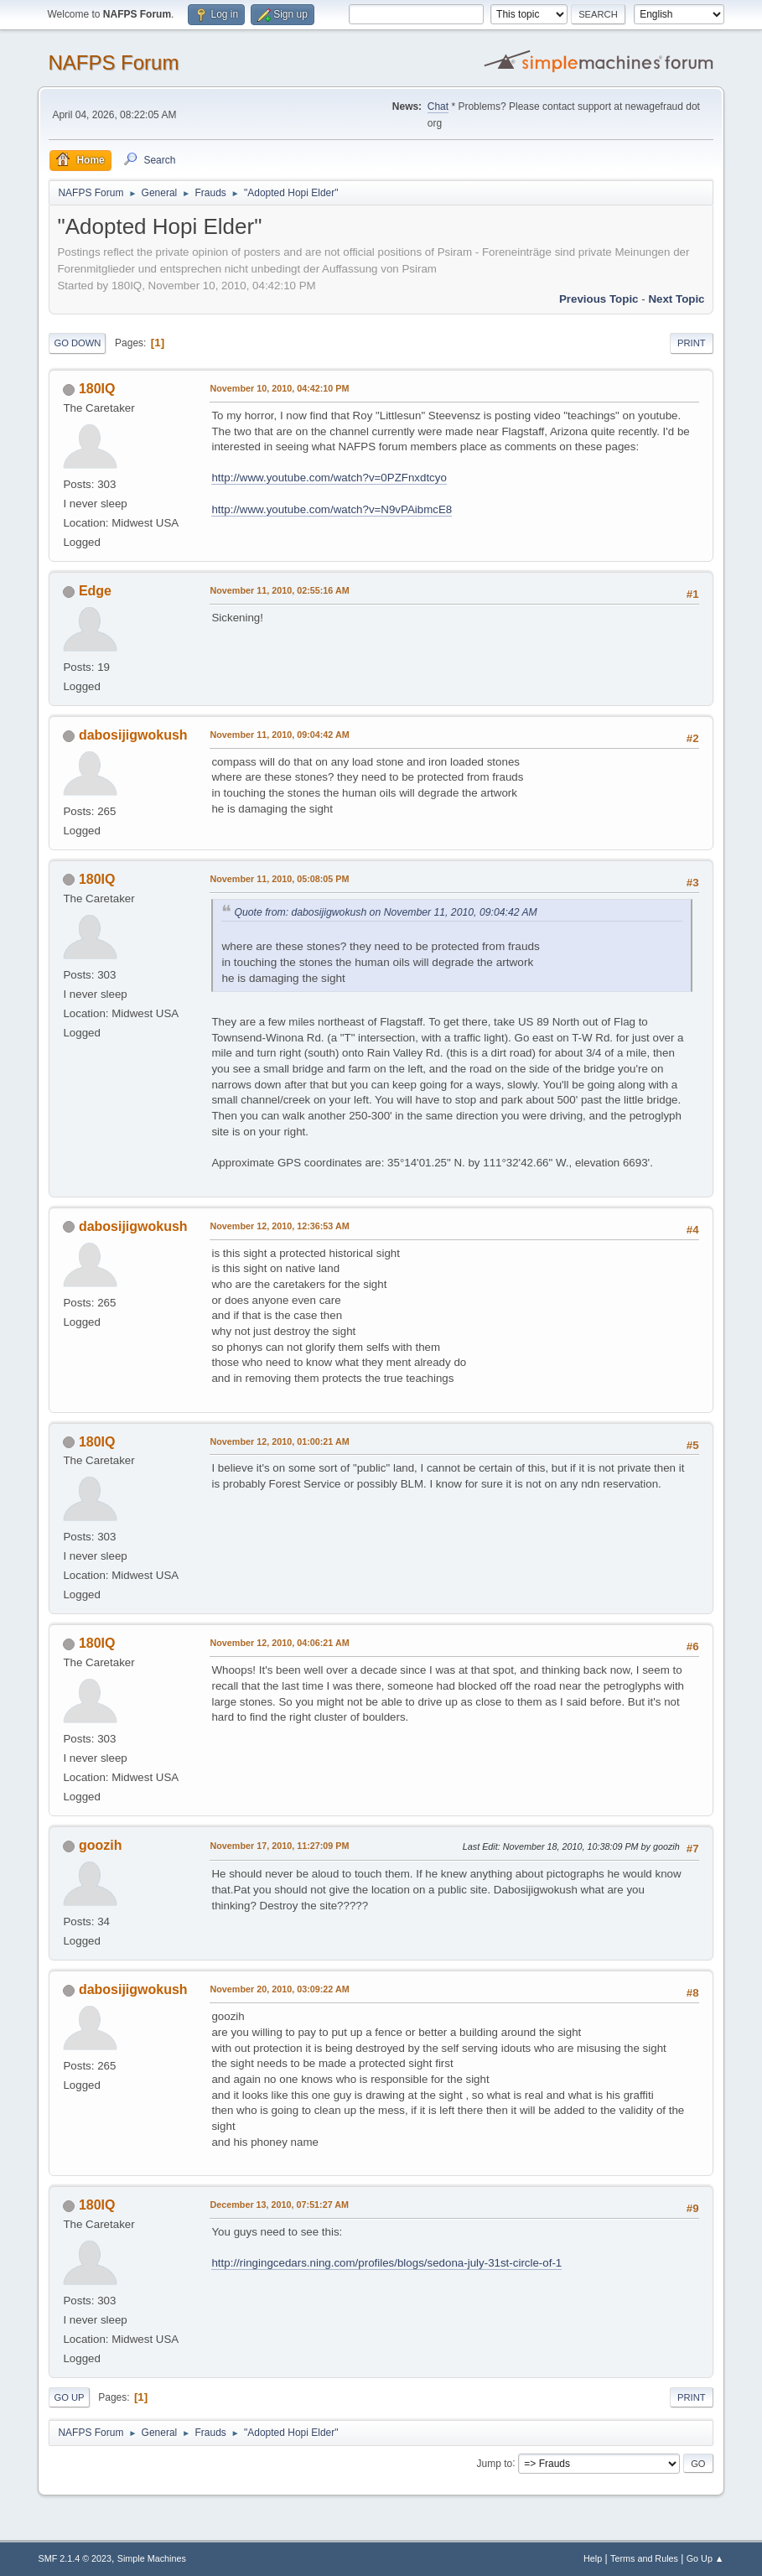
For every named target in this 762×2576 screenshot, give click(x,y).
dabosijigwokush (133, 735)
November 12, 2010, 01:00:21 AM (279, 1441)
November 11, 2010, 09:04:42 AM (279, 735)
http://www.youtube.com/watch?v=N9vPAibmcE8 (331, 509)
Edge (95, 591)
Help (592, 2558)
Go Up (69, 2397)
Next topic (676, 299)
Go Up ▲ (705, 2558)
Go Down (77, 343)
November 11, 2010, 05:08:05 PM (279, 879)
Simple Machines (151, 2558)
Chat (438, 106)
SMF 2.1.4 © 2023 (74, 2558)
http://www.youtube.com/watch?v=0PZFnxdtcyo (328, 477)
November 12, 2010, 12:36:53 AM (279, 1226)
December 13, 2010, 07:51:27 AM (279, 2204)
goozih (100, 1845)
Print (691, 343)
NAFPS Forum (113, 62)
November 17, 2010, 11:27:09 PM (279, 1846)
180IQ (97, 389)
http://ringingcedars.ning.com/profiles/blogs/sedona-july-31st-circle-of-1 (386, 2263)
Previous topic (599, 299)
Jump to (495, 2463)
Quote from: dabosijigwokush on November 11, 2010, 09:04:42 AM (385, 912)
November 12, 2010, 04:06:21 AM (279, 1643)
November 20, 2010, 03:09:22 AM (279, 1989)
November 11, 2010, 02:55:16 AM (279, 590)
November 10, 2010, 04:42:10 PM (279, 388)
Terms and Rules (644, 2558)
